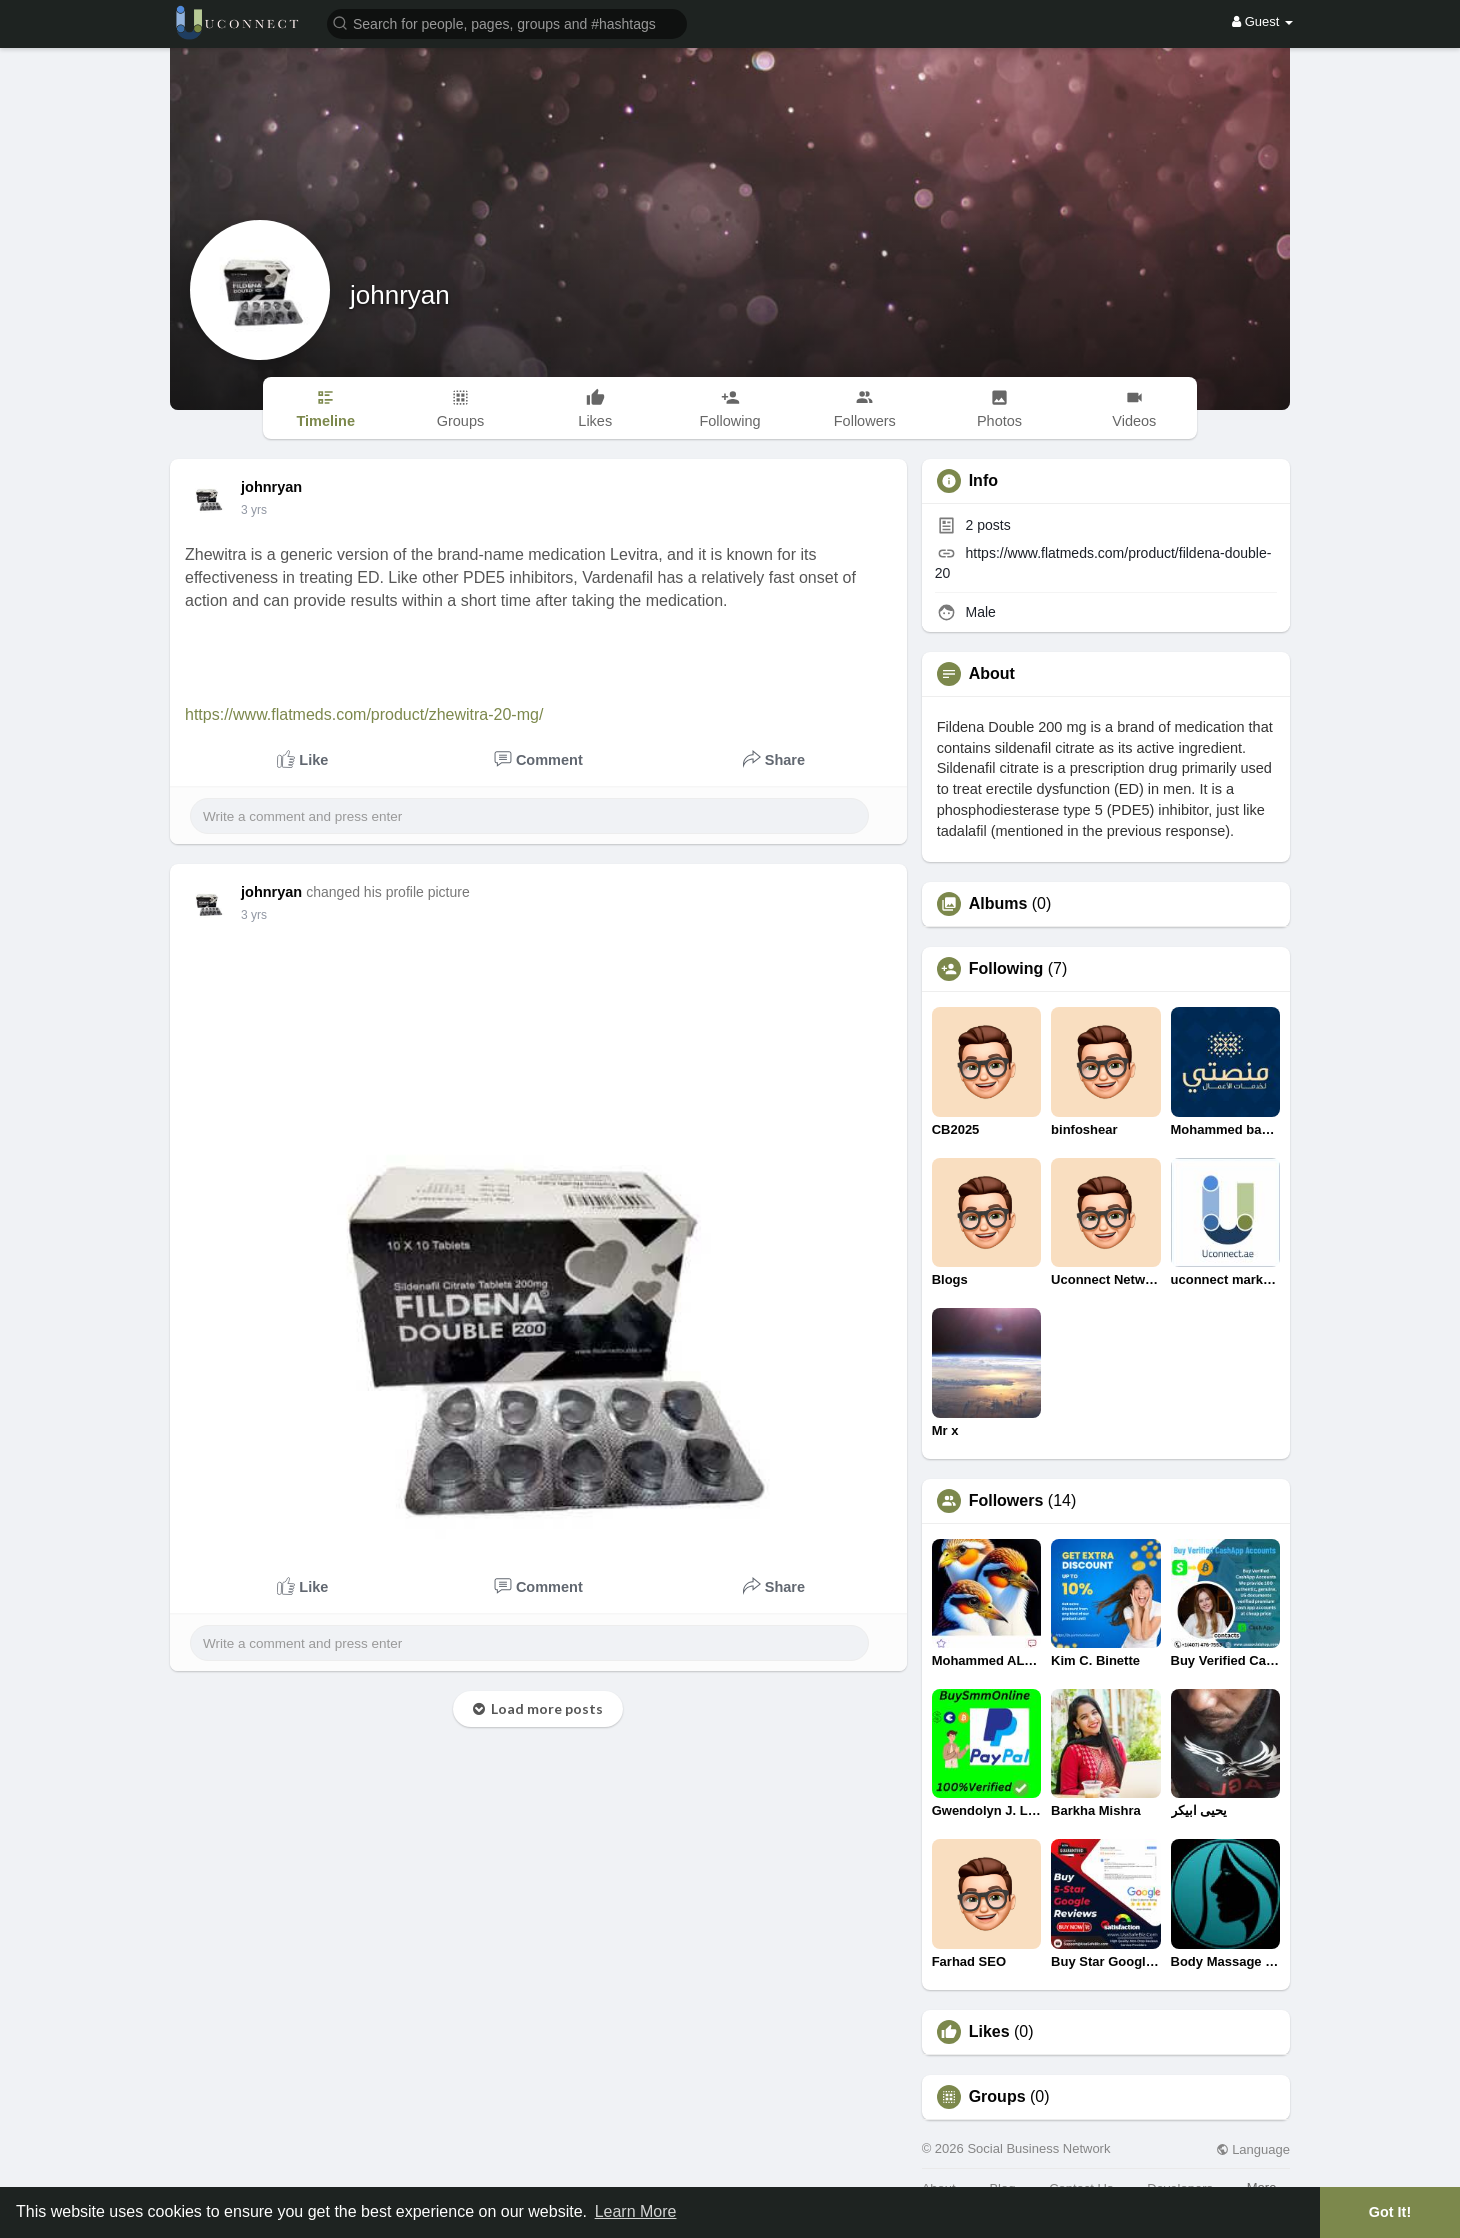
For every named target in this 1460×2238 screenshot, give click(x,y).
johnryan (400, 295)
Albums (998, 904)
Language (1253, 2149)
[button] (507, 22)
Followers (1006, 1501)
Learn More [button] (636, 2211)
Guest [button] (1262, 21)
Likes (989, 2032)
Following (1006, 969)
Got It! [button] (1390, 2212)
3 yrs (254, 510)
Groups (997, 2097)
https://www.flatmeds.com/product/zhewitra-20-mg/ (364, 714)
